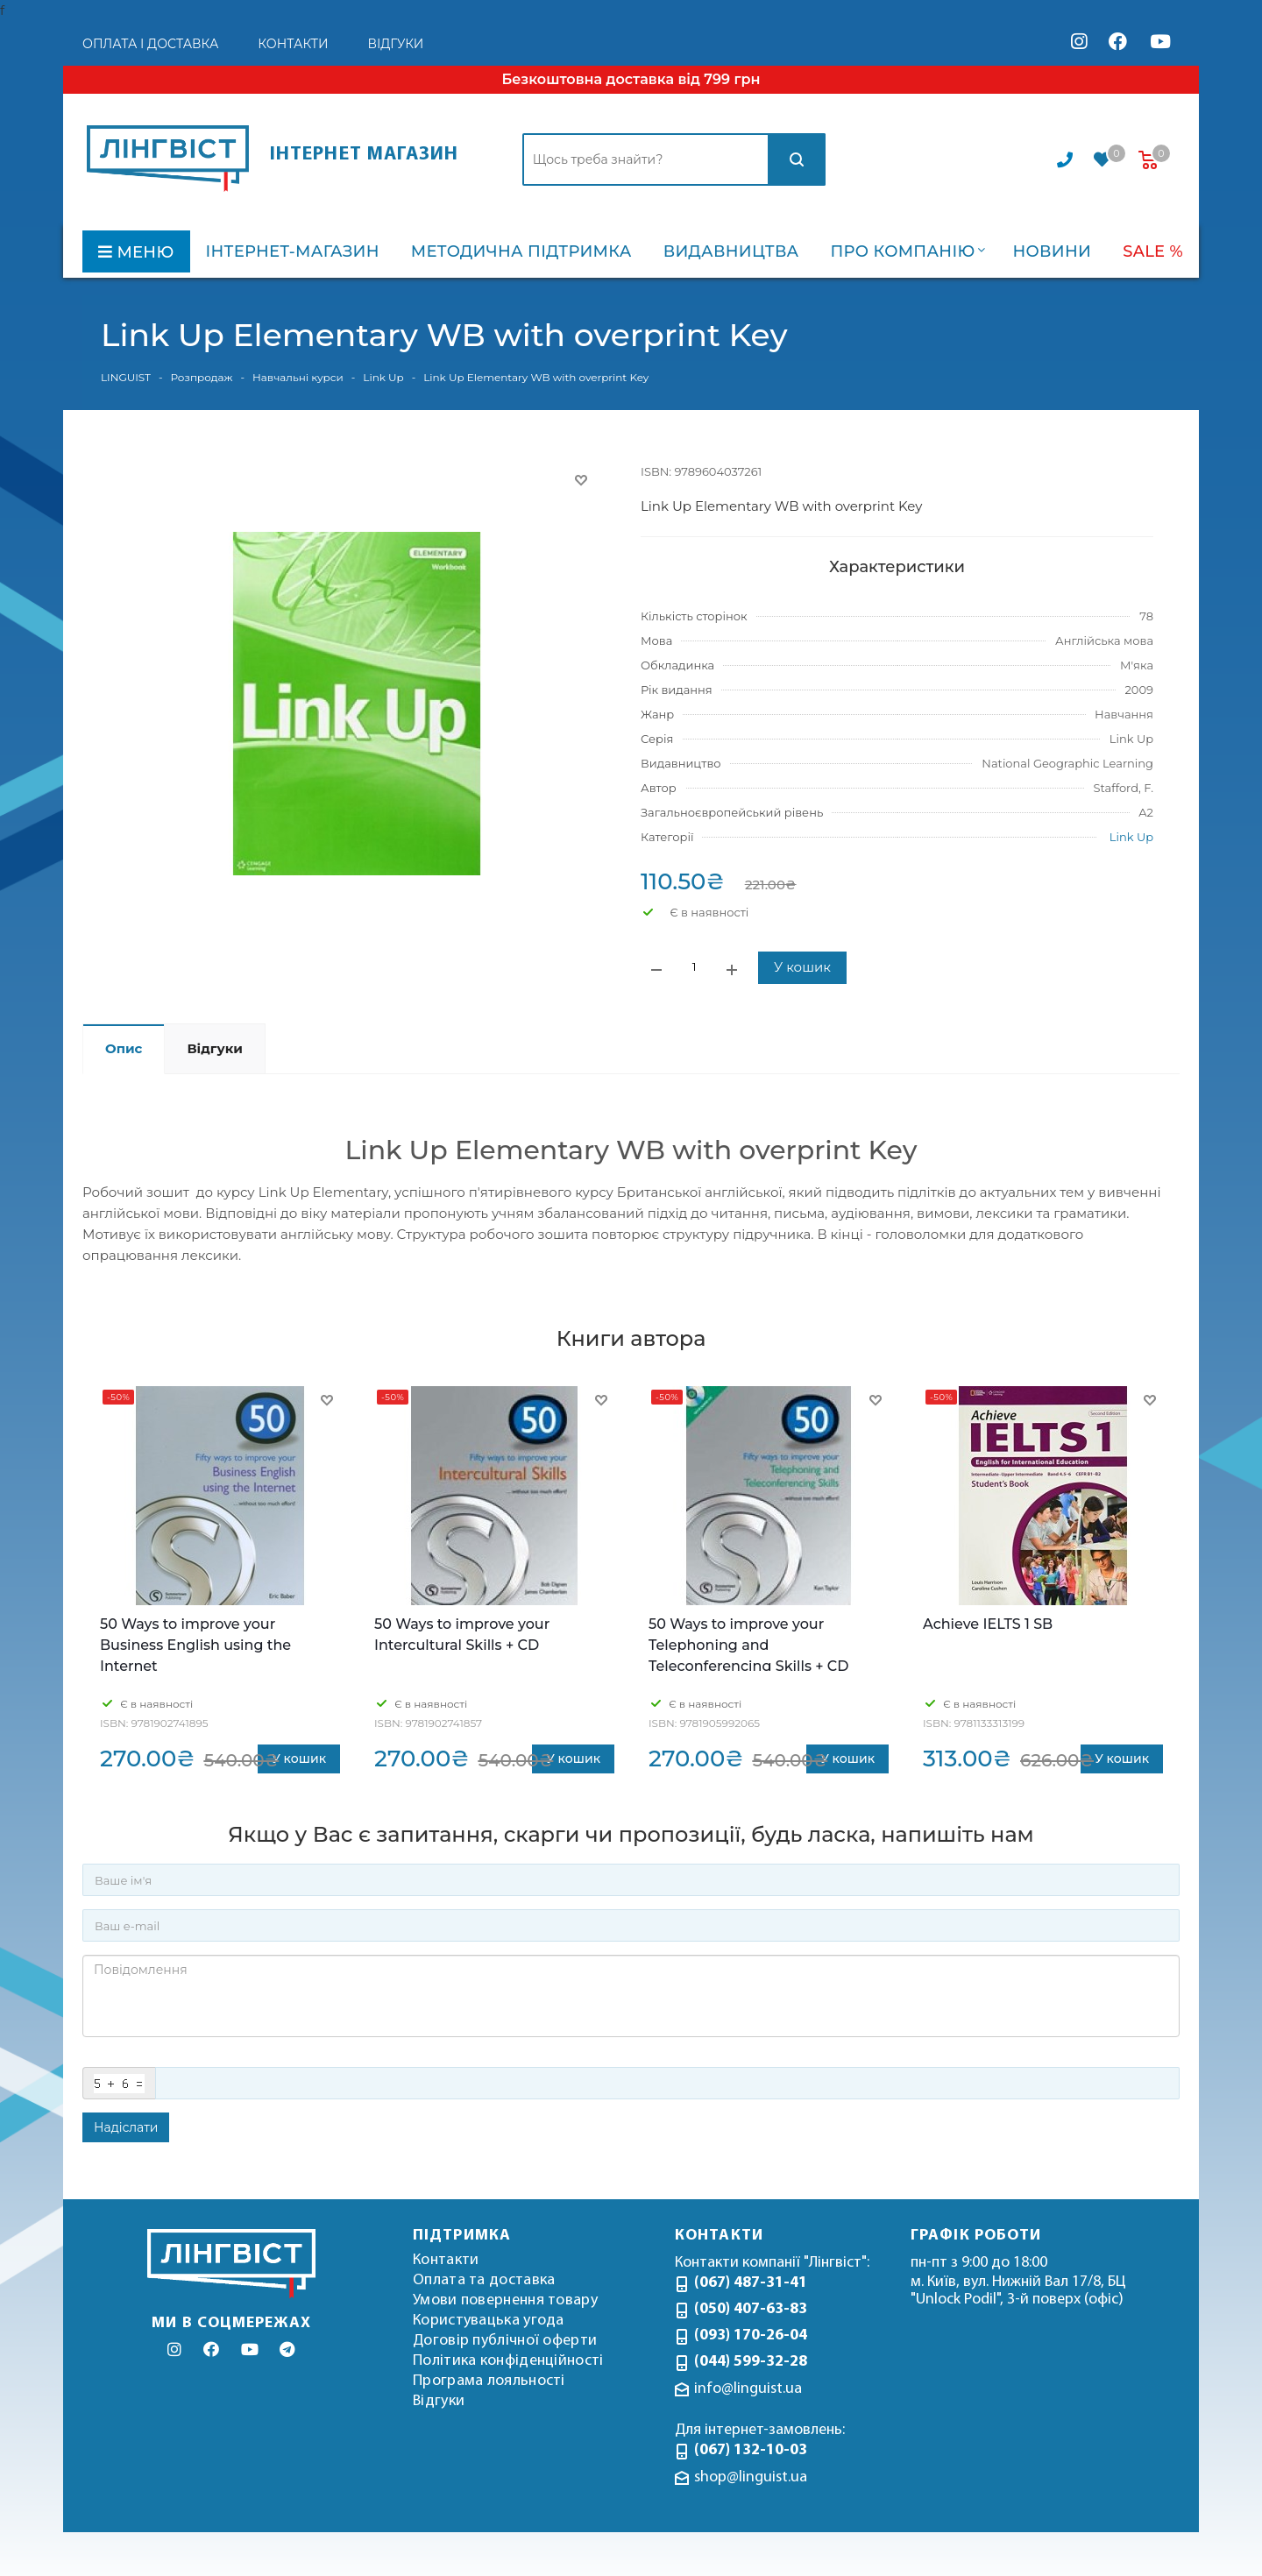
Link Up (1131, 837)
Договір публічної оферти (505, 2340)
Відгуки (438, 2401)
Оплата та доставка (484, 2280)
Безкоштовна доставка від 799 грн (630, 79)
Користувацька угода (488, 2320)
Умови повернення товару (505, 2300)
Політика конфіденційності (508, 2361)
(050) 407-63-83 (750, 2309)
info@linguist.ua (748, 2389)
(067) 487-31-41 (750, 2283)
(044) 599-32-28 (750, 2361)
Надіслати (126, 2127)
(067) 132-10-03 (750, 2450)
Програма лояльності (489, 2381)
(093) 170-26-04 (750, 2335)
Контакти (446, 2260)
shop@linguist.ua (750, 2477)
